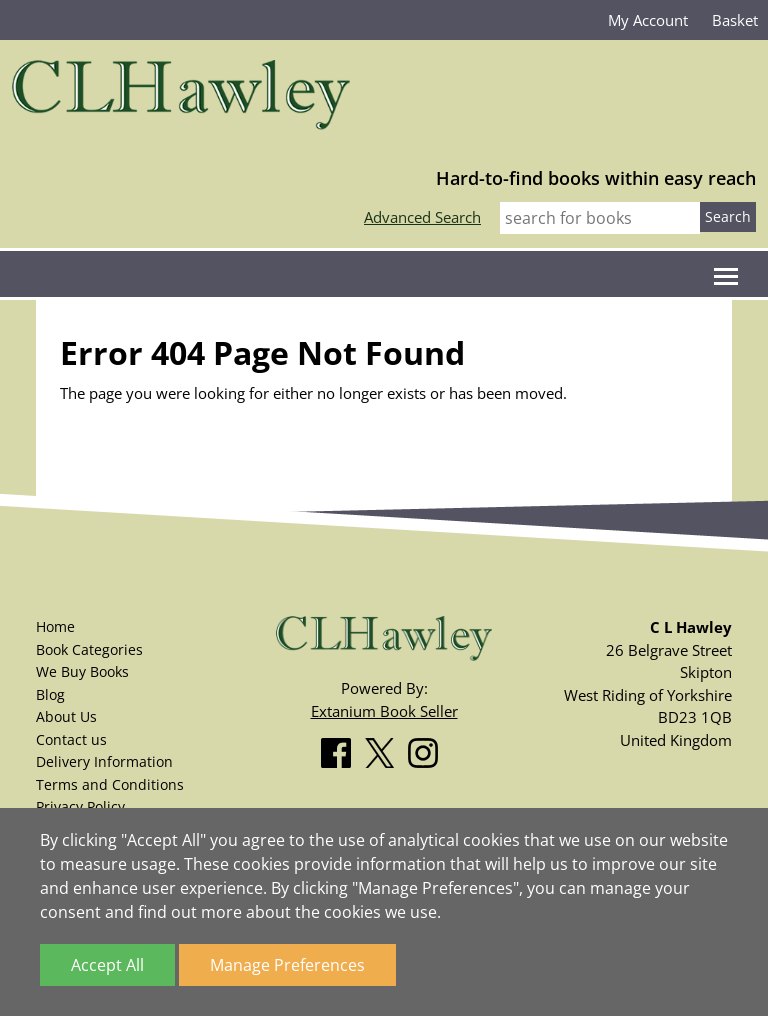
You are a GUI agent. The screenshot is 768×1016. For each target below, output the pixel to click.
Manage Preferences (287, 965)
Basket (735, 20)
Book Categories (89, 649)
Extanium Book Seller (384, 711)
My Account (648, 20)
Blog (50, 694)
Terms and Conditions (110, 784)
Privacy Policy (80, 806)
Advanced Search (422, 217)
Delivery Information (104, 761)
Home (55, 626)
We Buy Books (82, 671)
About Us (66, 716)
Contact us (71, 739)
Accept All (107, 965)
